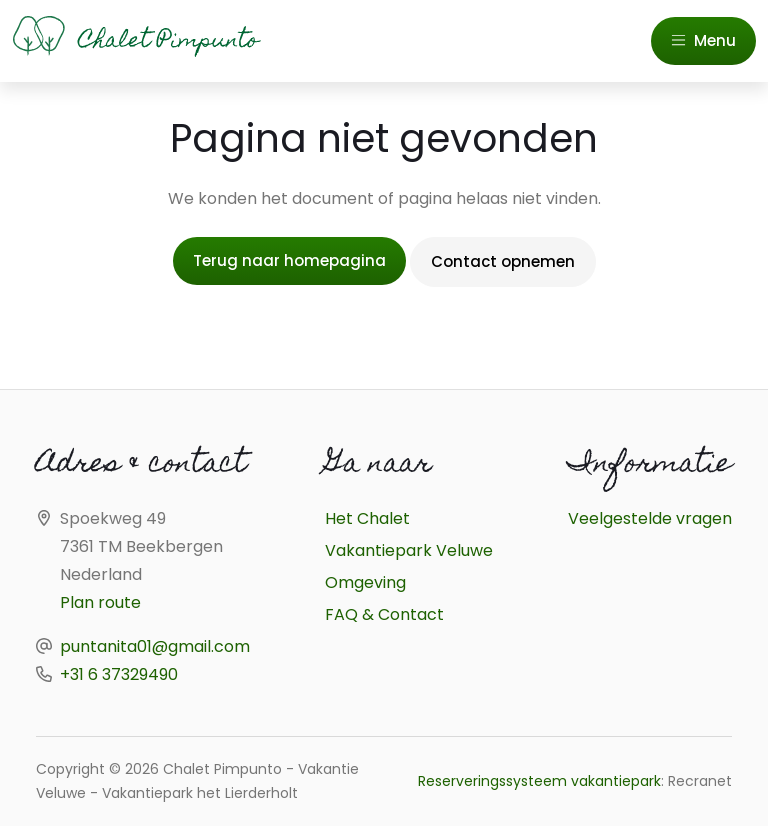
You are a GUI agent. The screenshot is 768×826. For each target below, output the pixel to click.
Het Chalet (367, 518)
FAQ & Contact (384, 614)
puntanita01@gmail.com (155, 646)
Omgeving (365, 582)
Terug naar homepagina (289, 260)
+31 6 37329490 (119, 674)
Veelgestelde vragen (650, 518)
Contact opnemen (503, 261)
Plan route (100, 602)
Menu (703, 40)
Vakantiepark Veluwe (409, 550)
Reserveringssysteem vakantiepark (539, 781)
